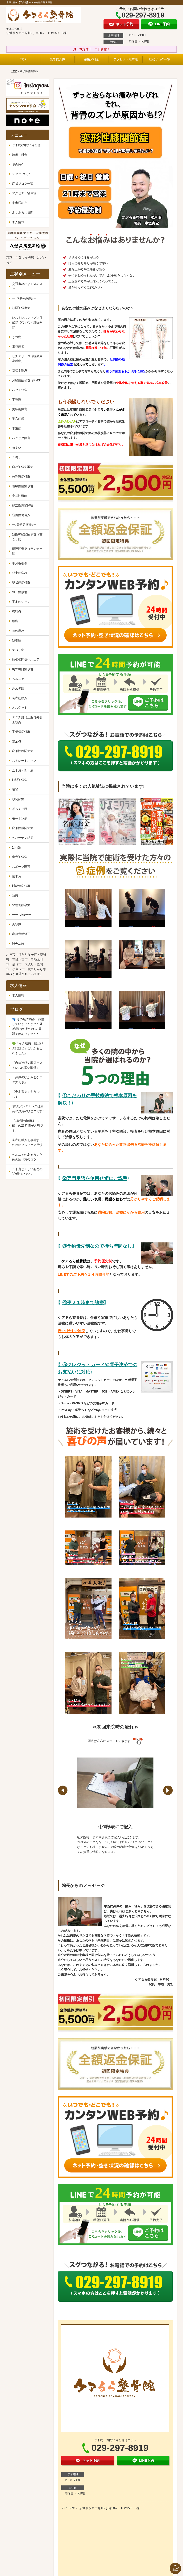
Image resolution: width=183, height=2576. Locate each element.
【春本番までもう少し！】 (25, 1094)
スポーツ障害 (21, 866)
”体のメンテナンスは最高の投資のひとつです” (27, 1109)
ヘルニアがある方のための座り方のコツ (27, 1157)
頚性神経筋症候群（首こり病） (27, 537)
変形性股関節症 (22, 828)
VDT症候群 (19, 592)
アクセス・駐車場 (125, 59)
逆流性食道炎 (21, 515)
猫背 (15, 789)
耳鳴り (16, 457)
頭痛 (15, 895)
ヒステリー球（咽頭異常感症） (27, 359)
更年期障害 (19, 409)
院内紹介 (18, 164)
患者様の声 (57, 59)
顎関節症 (18, 799)
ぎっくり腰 (19, 808)
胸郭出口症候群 (22, 669)
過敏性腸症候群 (22, 486)
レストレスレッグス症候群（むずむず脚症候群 (27, 322)
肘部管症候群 (21, 885)
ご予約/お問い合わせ (26, 145)
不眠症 (16, 428)
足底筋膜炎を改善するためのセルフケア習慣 (27, 1142)
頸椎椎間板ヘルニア (25, 659)
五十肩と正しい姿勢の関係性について (27, 1171)
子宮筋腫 (18, 418)
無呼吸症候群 (21, 476)
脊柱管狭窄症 (21, 905)
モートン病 (19, 818)
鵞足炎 (16, 741)
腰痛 (15, 621)
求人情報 (18, 222)
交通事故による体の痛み (27, 286)
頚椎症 (16, 640)
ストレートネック (24, 760)
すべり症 (18, 650)
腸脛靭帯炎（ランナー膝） (27, 551)
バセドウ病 (19, 390)
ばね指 (16, 847)
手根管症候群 (21, 731)
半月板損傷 (19, 563)
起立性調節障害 (22, 505)
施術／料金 (91, 59)
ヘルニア (18, 678)
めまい (16, 447)
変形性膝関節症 (22, 751)
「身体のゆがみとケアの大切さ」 (27, 1080)
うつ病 (16, 337)
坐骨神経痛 (19, 857)
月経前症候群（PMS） (27, 380)
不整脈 (16, 399)
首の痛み (18, 630)
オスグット (19, 707)
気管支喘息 (19, 370)
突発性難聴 (19, 495)
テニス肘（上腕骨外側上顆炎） (27, 720)
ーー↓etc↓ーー (21, 914)
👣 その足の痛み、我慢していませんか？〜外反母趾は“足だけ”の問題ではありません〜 (28, 1026)
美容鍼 (16, 924)
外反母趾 (18, 688)
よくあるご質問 (22, 212)
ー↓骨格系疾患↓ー (24, 524)
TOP (23, 59)
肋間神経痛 (19, 779)
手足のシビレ (21, 601)
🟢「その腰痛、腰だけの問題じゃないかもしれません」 (27, 1048)
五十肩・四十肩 (22, 770)
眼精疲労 (18, 346)
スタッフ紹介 (21, 174)
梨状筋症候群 (21, 582)
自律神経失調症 (22, 467)
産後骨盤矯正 (21, 934)
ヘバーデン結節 (22, 837)
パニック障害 (21, 438)
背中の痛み (19, 573)
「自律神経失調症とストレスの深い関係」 (27, 1065)
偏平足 (16, 876)
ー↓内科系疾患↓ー (24, 298)
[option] (115, 1801)
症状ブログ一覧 (159, 59)
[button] (62, 1790)
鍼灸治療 (18, 943)
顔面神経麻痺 (21, 308)
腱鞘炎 (16, 611)
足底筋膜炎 (19, 698)
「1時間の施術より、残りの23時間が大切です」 (27, 1125)
